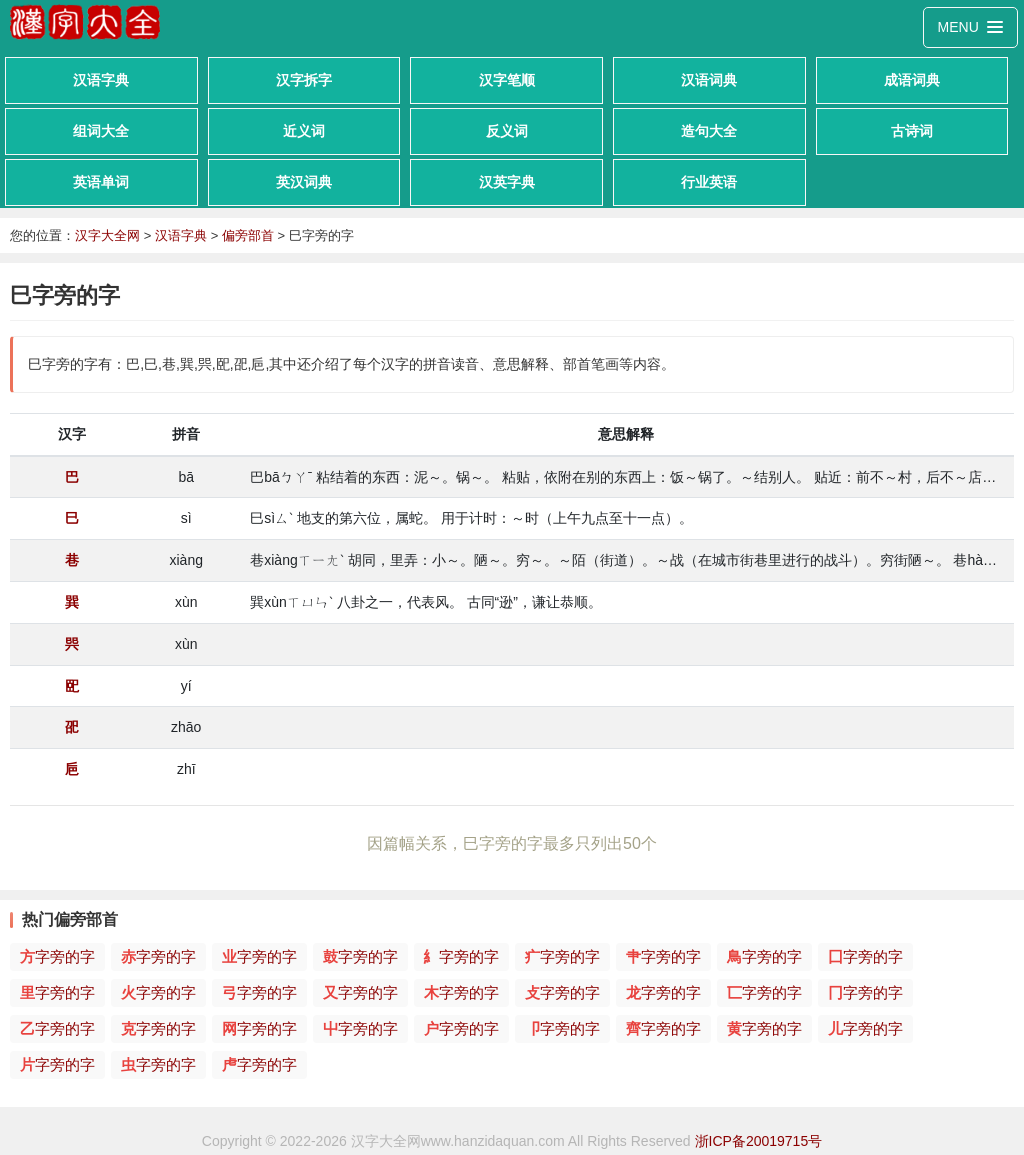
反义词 (507, 131)
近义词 (304, 131)
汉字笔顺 (507, 80)
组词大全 (101, 131)
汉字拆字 (304, 80)
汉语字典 (101, 80)
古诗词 (912, 131)
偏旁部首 (248, 235)
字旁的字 (57, 956)
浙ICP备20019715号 (759, 1141)
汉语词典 (709, 80)
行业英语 (709, 182)
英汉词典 (304, 182)
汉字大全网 (107, 235)
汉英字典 (507, 182)
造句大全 (709, 131)
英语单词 (101, 182)
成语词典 (912, 80)
